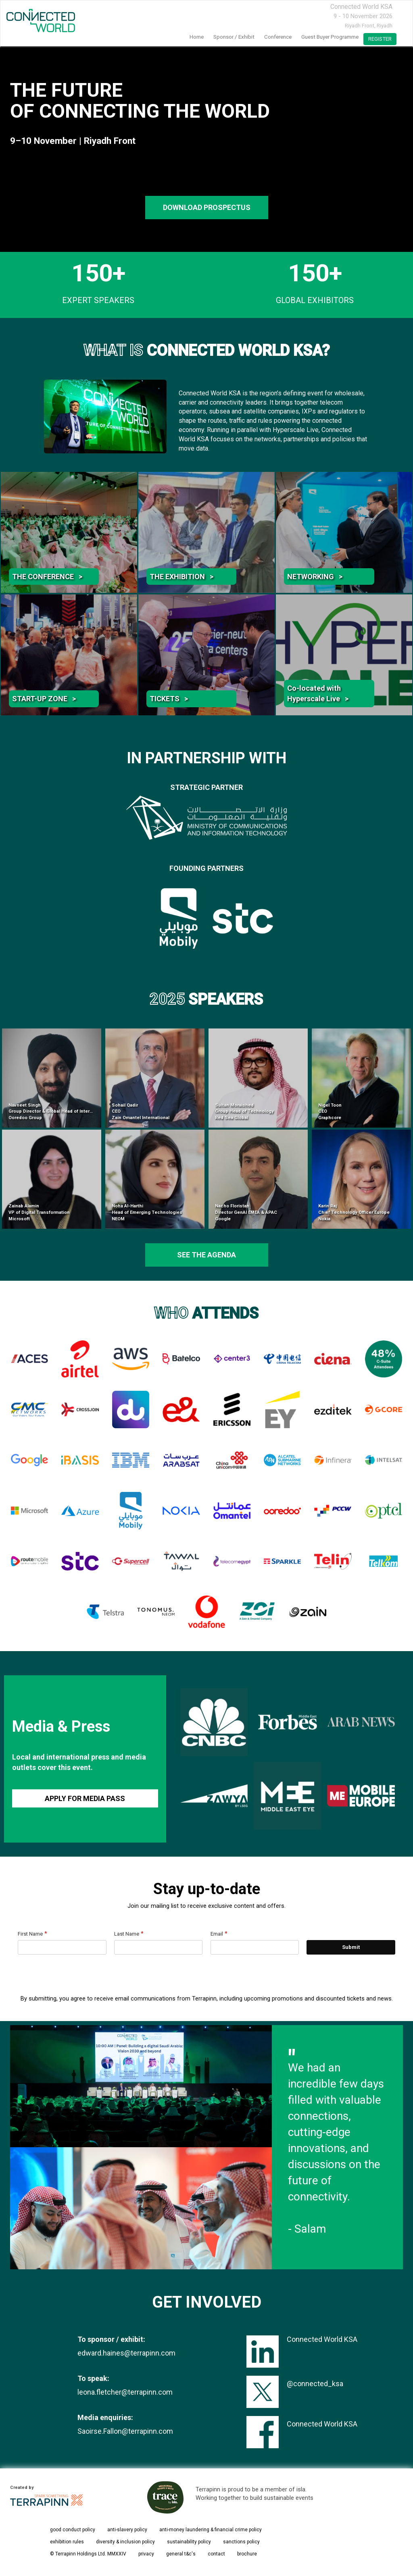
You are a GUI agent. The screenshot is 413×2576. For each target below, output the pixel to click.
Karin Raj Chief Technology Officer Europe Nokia (354, 1212)
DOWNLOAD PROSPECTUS (206, 207)
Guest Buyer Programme (330, 37)
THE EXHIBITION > (181, 576)
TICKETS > (169, 698)
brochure (247, 2554)
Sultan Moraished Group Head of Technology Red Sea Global (244, 1111)
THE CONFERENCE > (47, 576)
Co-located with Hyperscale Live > (317, 693)
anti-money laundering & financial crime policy (210, 2529)
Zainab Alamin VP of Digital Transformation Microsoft (39, 1212)
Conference (278, 37)
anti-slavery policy (127, 2529)
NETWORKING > (314, 576)
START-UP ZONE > (44, 698)
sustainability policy (189, 2542)
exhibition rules (67, 2542)
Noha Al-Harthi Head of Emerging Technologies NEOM (147, 1212)
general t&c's (181, 2554)
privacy (146, 2554)
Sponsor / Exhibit (233, 37)
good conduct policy (72, 2529)
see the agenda (206, 1255)
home (197, 37)
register (380, 39)
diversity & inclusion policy (125, 2542)
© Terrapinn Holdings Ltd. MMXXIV (88, 2554)
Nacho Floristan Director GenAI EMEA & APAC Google (246, 1212)
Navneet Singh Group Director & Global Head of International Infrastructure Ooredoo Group (73, 1111)
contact (216, 2554)
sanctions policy (241, 2542)
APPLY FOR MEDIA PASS (85, 1798)
